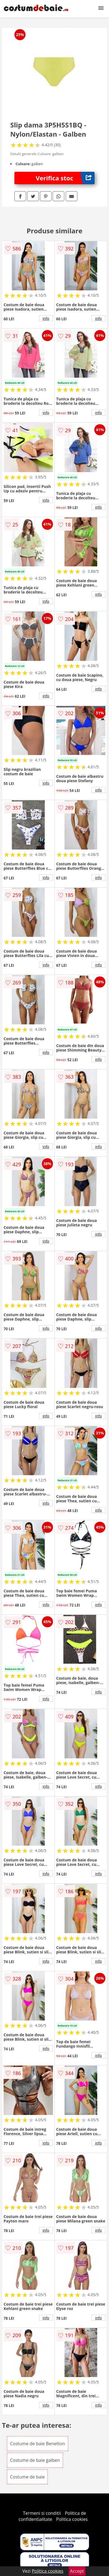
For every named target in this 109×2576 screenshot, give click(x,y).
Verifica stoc (65, 178)
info (46, 318)
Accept (77, 2571)
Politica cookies (72, 2519)
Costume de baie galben (35, 2460)
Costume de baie (27, 2477)
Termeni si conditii (42, 2513)
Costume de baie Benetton (37, 2444)
